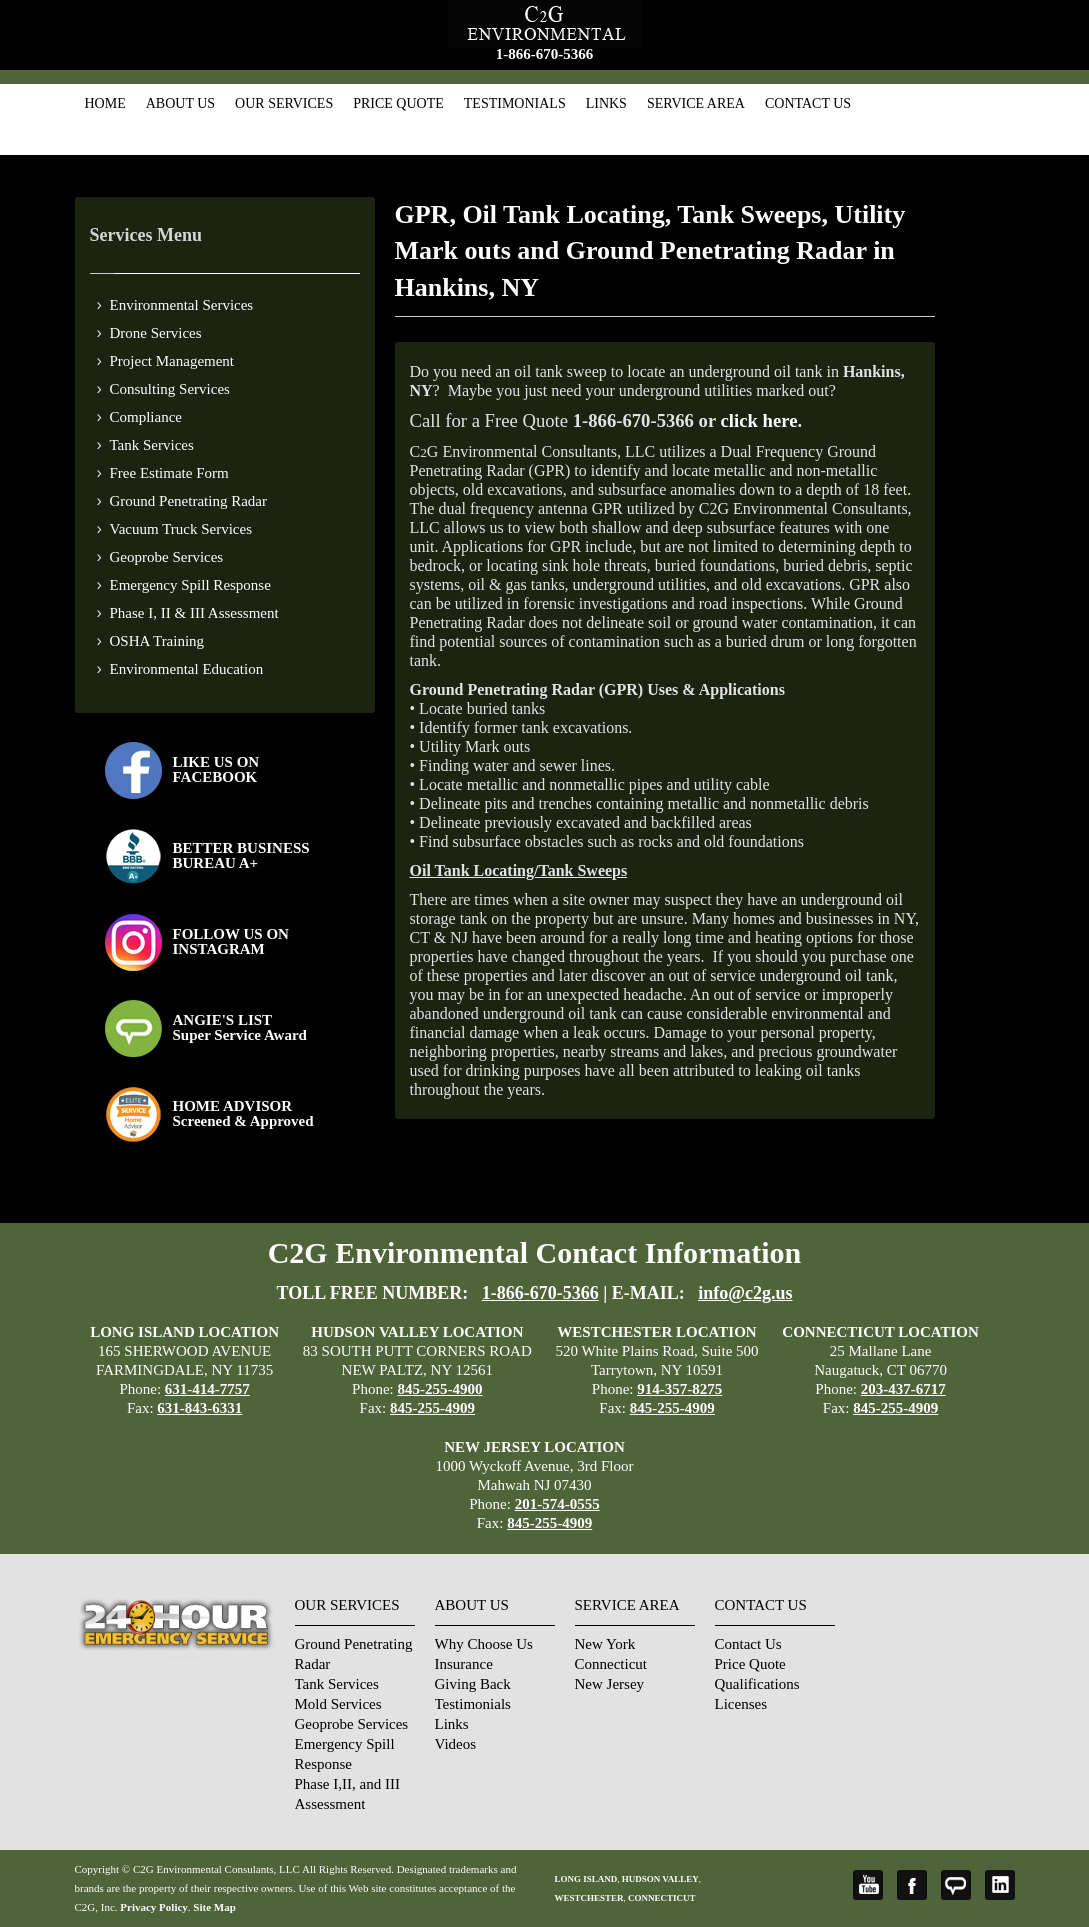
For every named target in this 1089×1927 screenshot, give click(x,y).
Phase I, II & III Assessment (194, 613)
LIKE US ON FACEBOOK (216, 769)
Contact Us (808, 103)
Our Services (284, 103)
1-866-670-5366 (545, 54)
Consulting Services (170, 389)
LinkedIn (1000, 1885)
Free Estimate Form (169, 473)
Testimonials (515, 103)
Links (606, 103)
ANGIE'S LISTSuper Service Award (240, 1027)
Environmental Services (182, 305)
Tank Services (152, 445)
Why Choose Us (484, 1644)
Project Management (172, 361)
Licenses (741, 1704)
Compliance (146, 417)
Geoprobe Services (167, 557)
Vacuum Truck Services (181, 529)
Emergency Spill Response (190, 585)
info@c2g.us (745, 1293)
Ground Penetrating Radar (188, 501)
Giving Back (473, 1684)
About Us (180, 103)
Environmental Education (187, 669)
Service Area (696, 103)
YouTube (868, 1885)
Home (105, 103)
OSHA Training (157, 641)
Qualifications (757, 1684)
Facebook (912, 1885)
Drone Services (156, 333)
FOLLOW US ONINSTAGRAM (231, 941)
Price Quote (398, 103)
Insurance (464, 1664)
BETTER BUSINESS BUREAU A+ (241, 855)
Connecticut (611, 1664)
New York (605, 1644)
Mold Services (338, 1704)
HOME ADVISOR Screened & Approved (243, 1113)
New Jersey (610, 1684)
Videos (456, 1744)
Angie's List (956, 1885)
